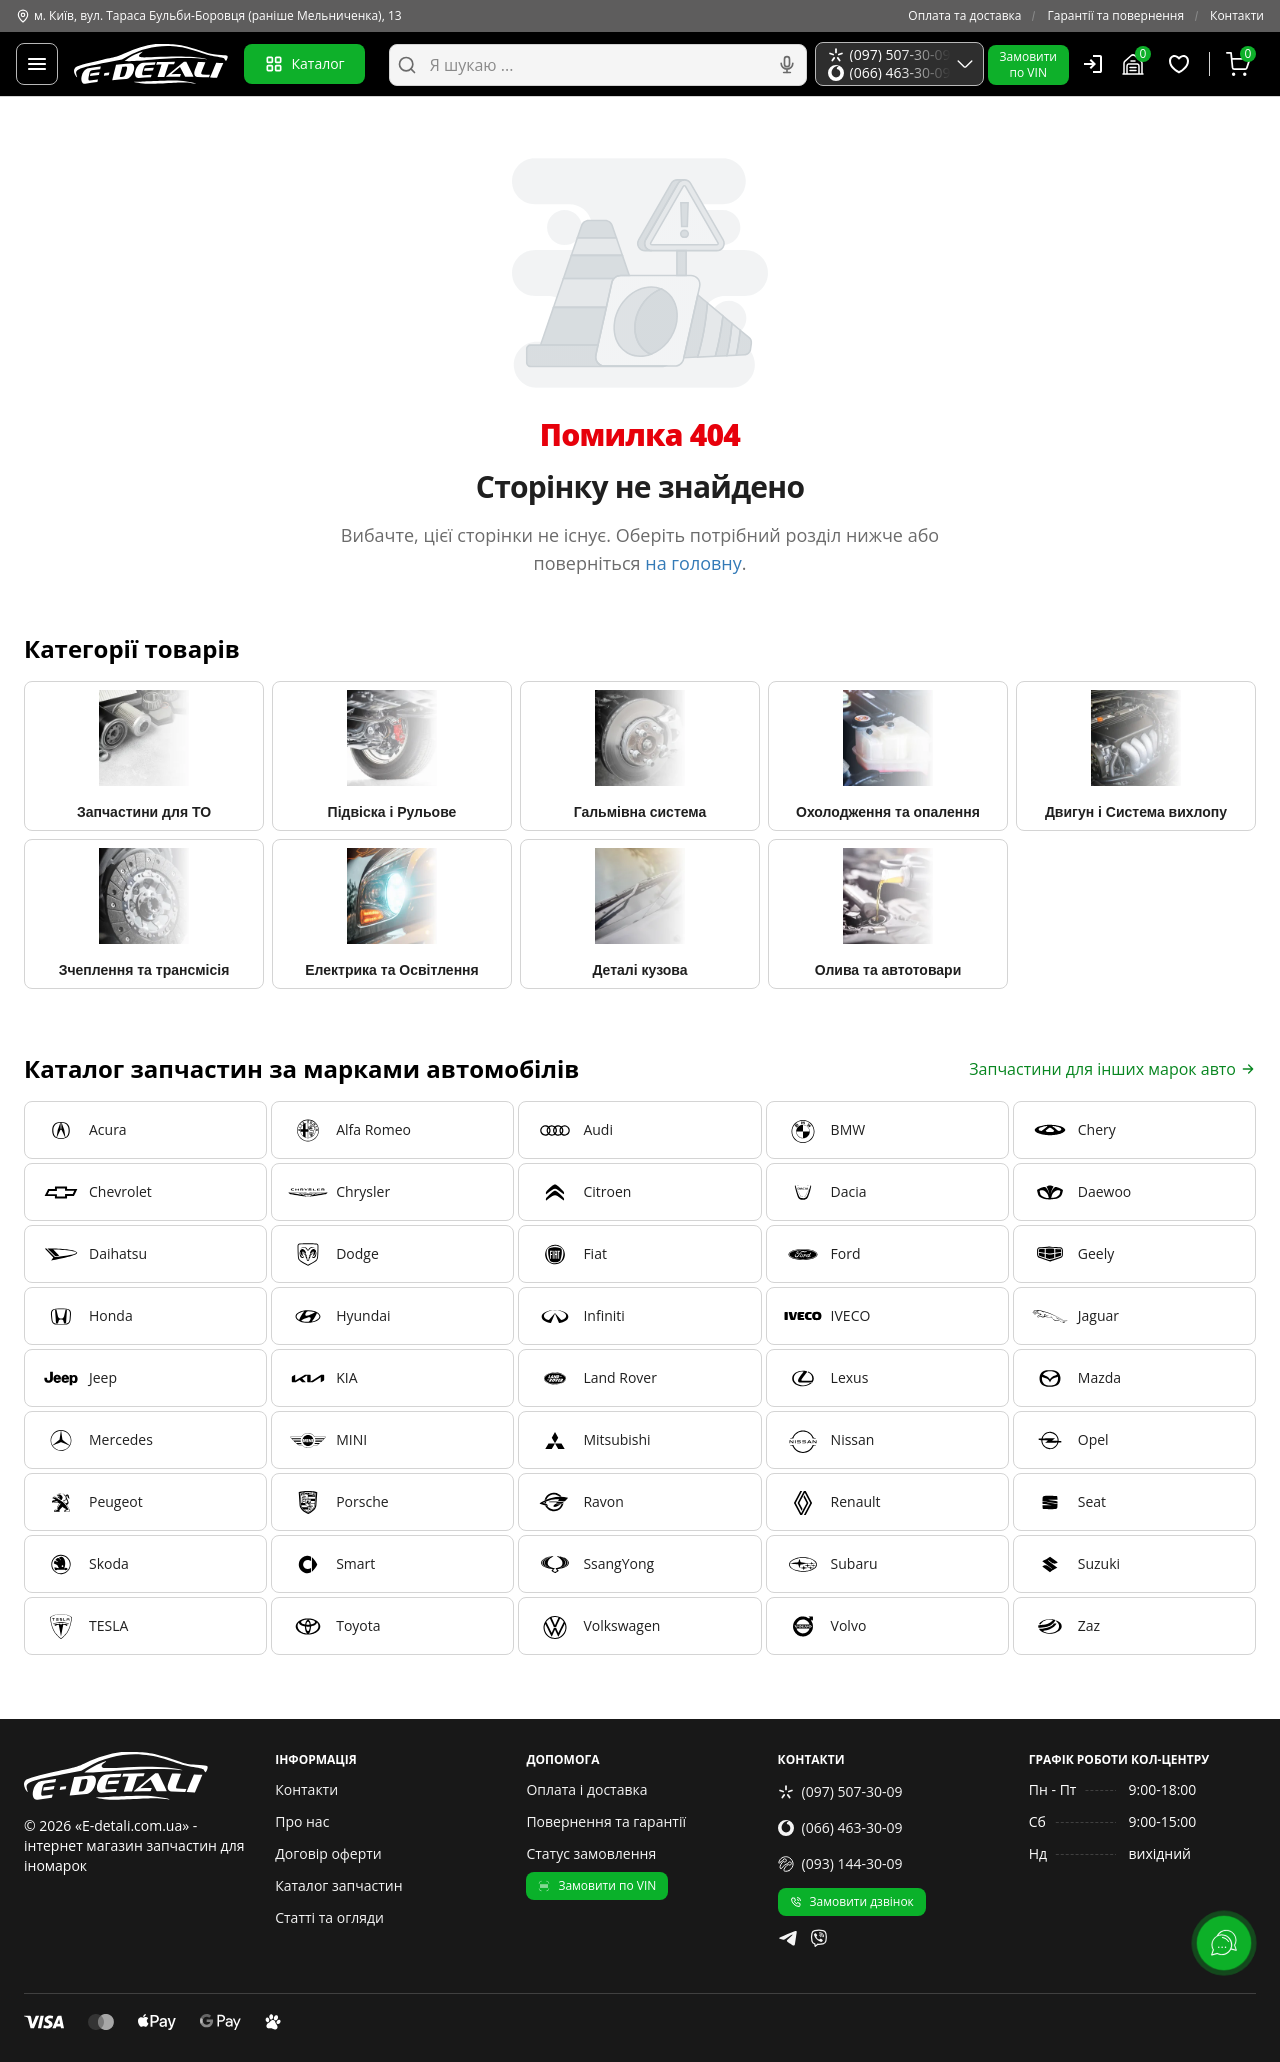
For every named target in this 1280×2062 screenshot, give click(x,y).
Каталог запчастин (338, 1885)
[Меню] (37, 64)
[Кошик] (1241, 64)
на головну (693, 563)
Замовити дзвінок (852, 1901)
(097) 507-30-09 (840, 1791)
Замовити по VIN (597, 1885)
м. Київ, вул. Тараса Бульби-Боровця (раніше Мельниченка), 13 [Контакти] (209, 16)
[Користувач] (1093, 64)
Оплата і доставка (586, 1789)
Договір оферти (328, 1853)
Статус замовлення (591, 1853)
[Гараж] (1136, 64)
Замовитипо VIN (1028, 64)
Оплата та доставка (964, 16)
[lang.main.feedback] (1224, 1943)
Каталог (304, 64)
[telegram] (788, 1938)
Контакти (1237, 16)
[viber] (819, 1938)
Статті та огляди (329, 1917)
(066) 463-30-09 (840, 1827)
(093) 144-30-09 (840, 1863)
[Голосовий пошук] (787, 65)
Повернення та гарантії (606, 1821)
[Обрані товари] (1182, 64)
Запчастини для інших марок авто (1112, 1069)
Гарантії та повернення (1115, 16)
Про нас (302, 1821)
